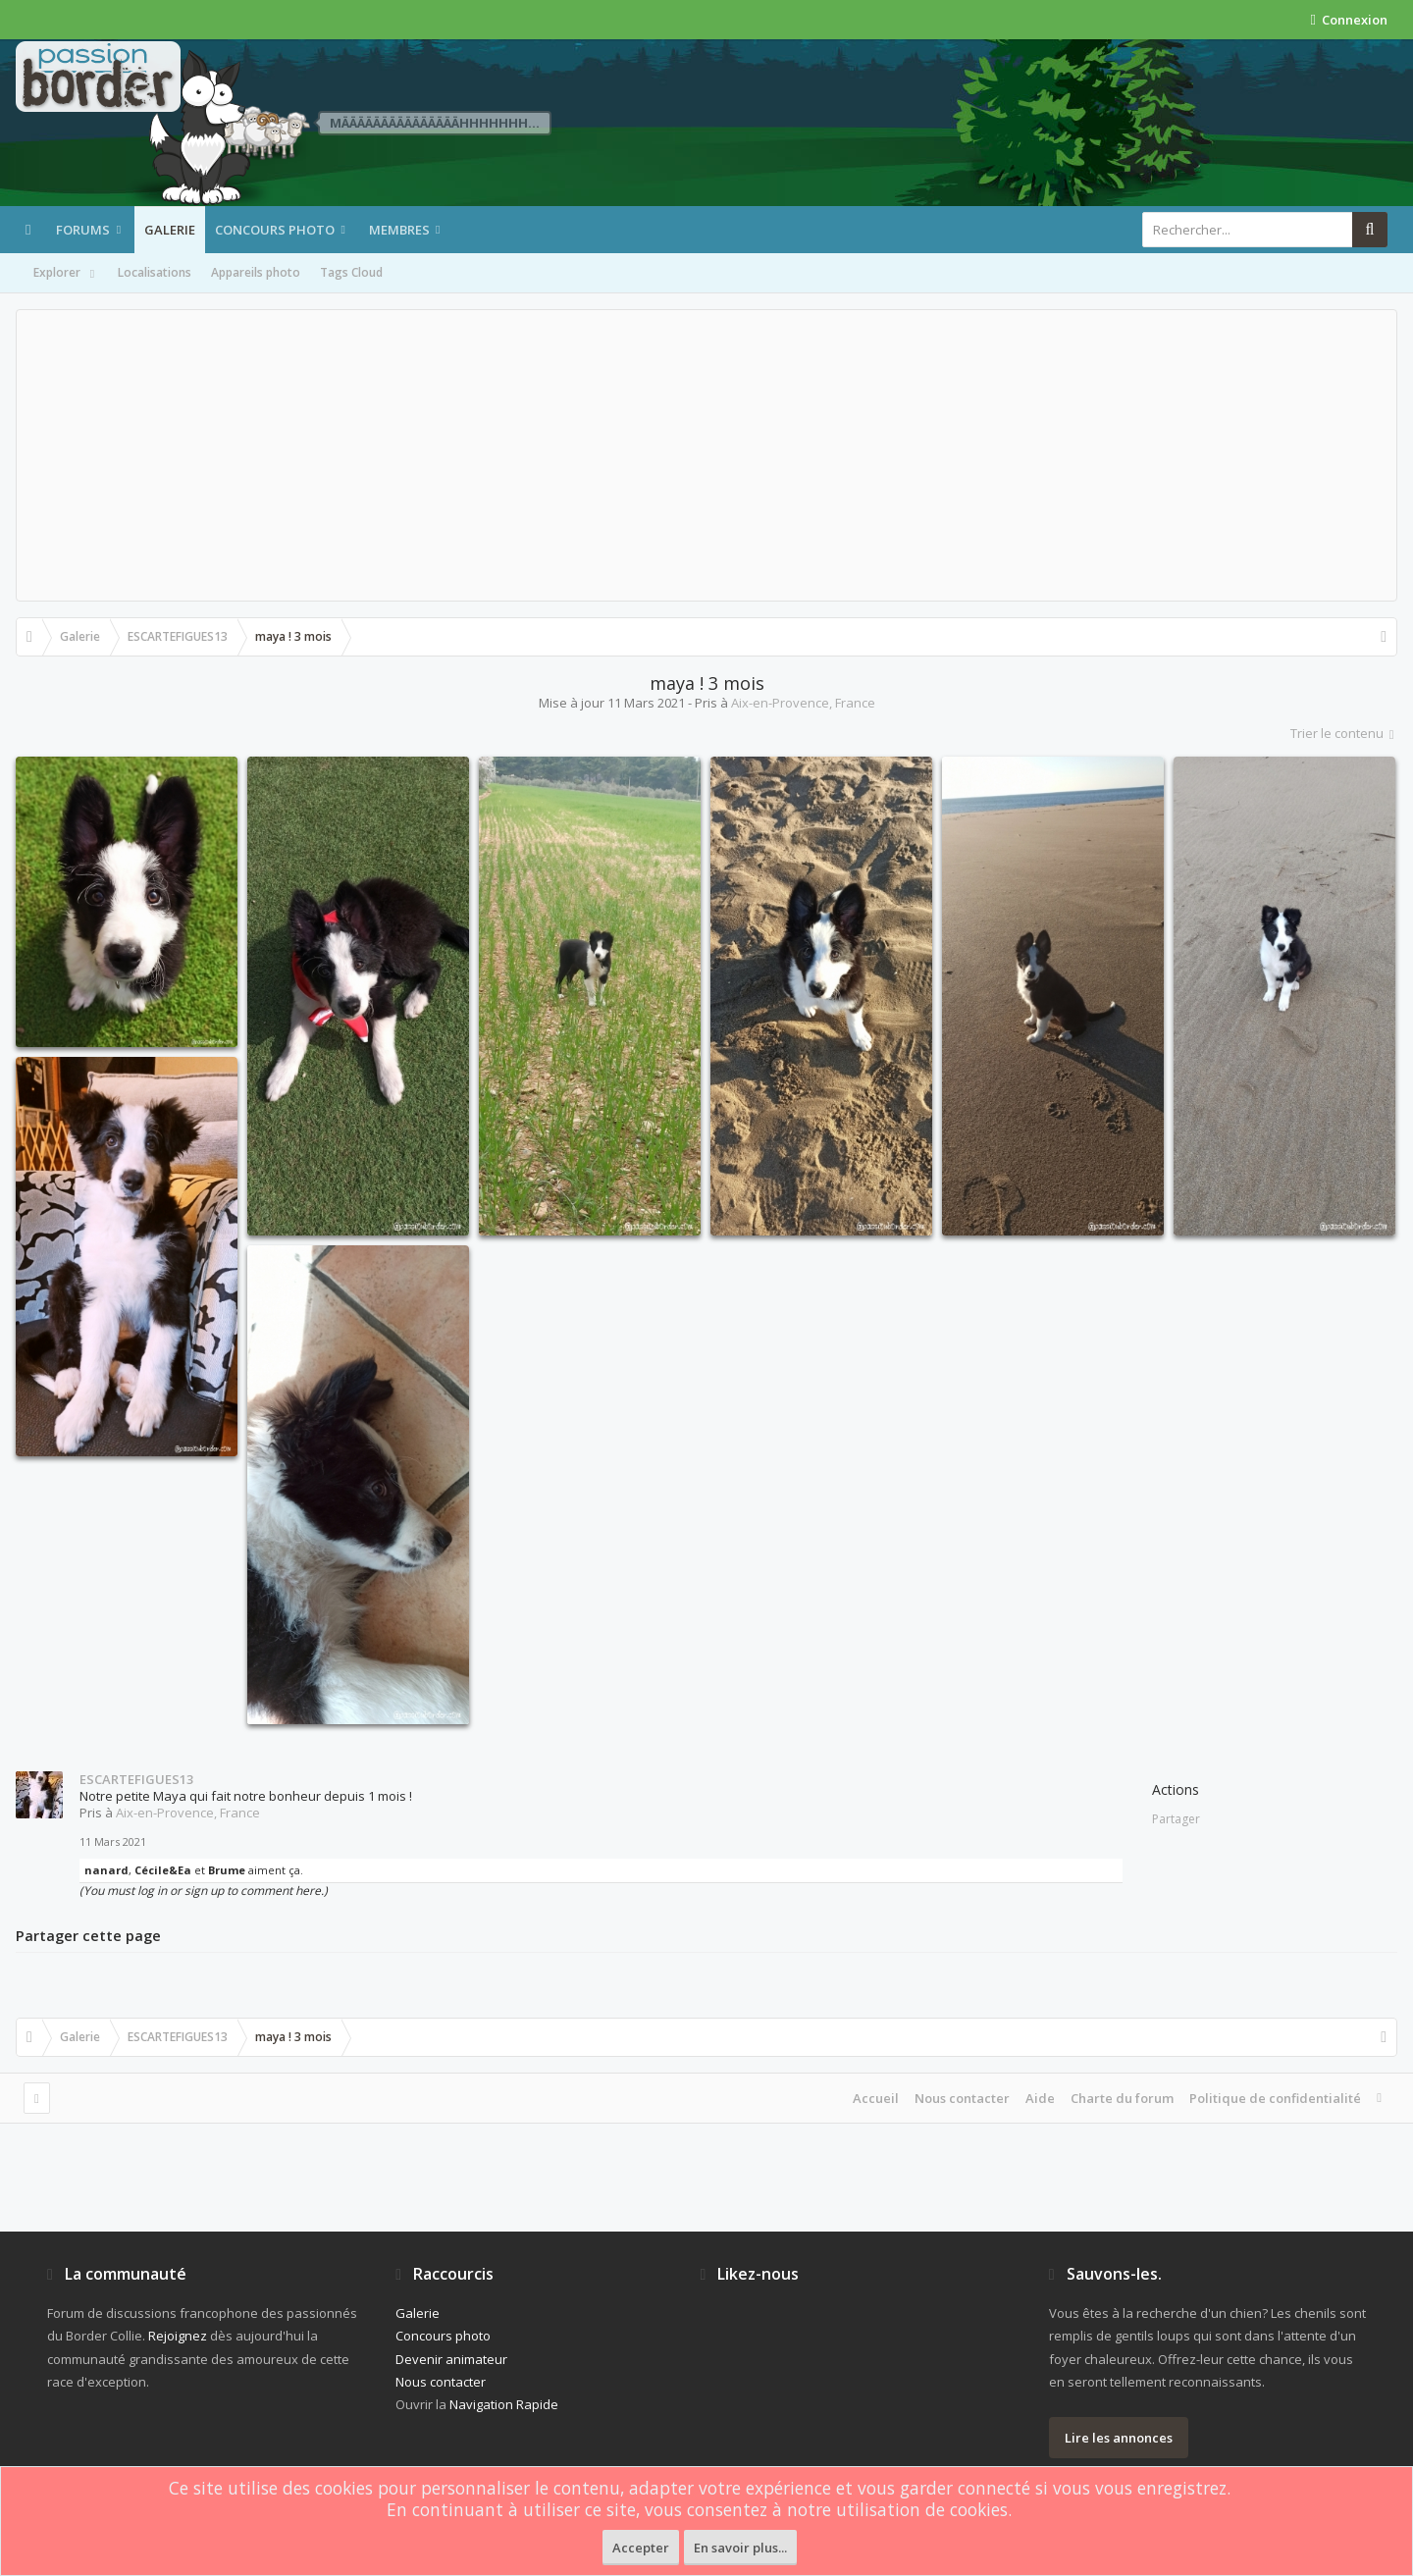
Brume (226, 1870)
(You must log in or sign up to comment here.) (203, 1890)
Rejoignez (177, 2335)
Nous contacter (962, 2098)
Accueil (876, 2098)
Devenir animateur (451, 2359)
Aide (1040, 2098)
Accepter (640, 2547)
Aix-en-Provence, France (803, 702)
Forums (83, 229)
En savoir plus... (740, 2547)
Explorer (65, 273)
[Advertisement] (706, 455)
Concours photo (275, 229)
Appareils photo (255, 272)
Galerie (169, 229)
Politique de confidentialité (1275, 2098)
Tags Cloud (351, 272)
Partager (1176, 1819)
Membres (399, 229)
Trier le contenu (1343, 733)
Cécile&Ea (162, 1870)
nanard (106, 1870)
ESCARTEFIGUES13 (136, 1779)
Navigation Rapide (503, 2404)
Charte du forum (1122, 2098)
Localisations (154, 272)
